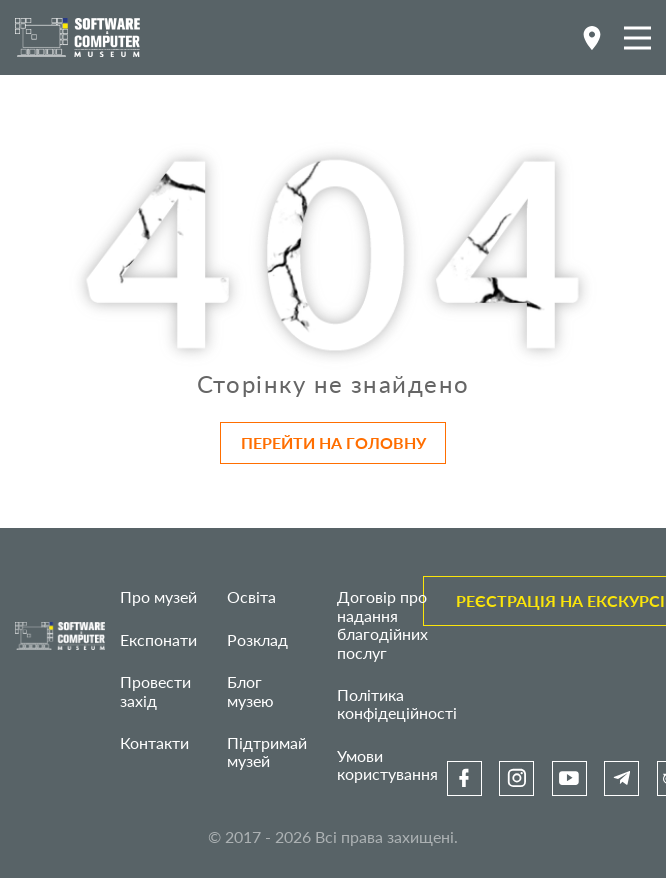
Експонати (158, 639)
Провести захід (155, 690)
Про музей (158, 596)
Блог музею (250, 690)
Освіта (251, 596)
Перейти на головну (333, 442)
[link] (464, 778)
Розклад (257, 639)
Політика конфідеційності (397, 703)
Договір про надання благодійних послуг (382, 624)
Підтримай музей (267, 751)
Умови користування (387, 764)
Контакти (154, 742)
